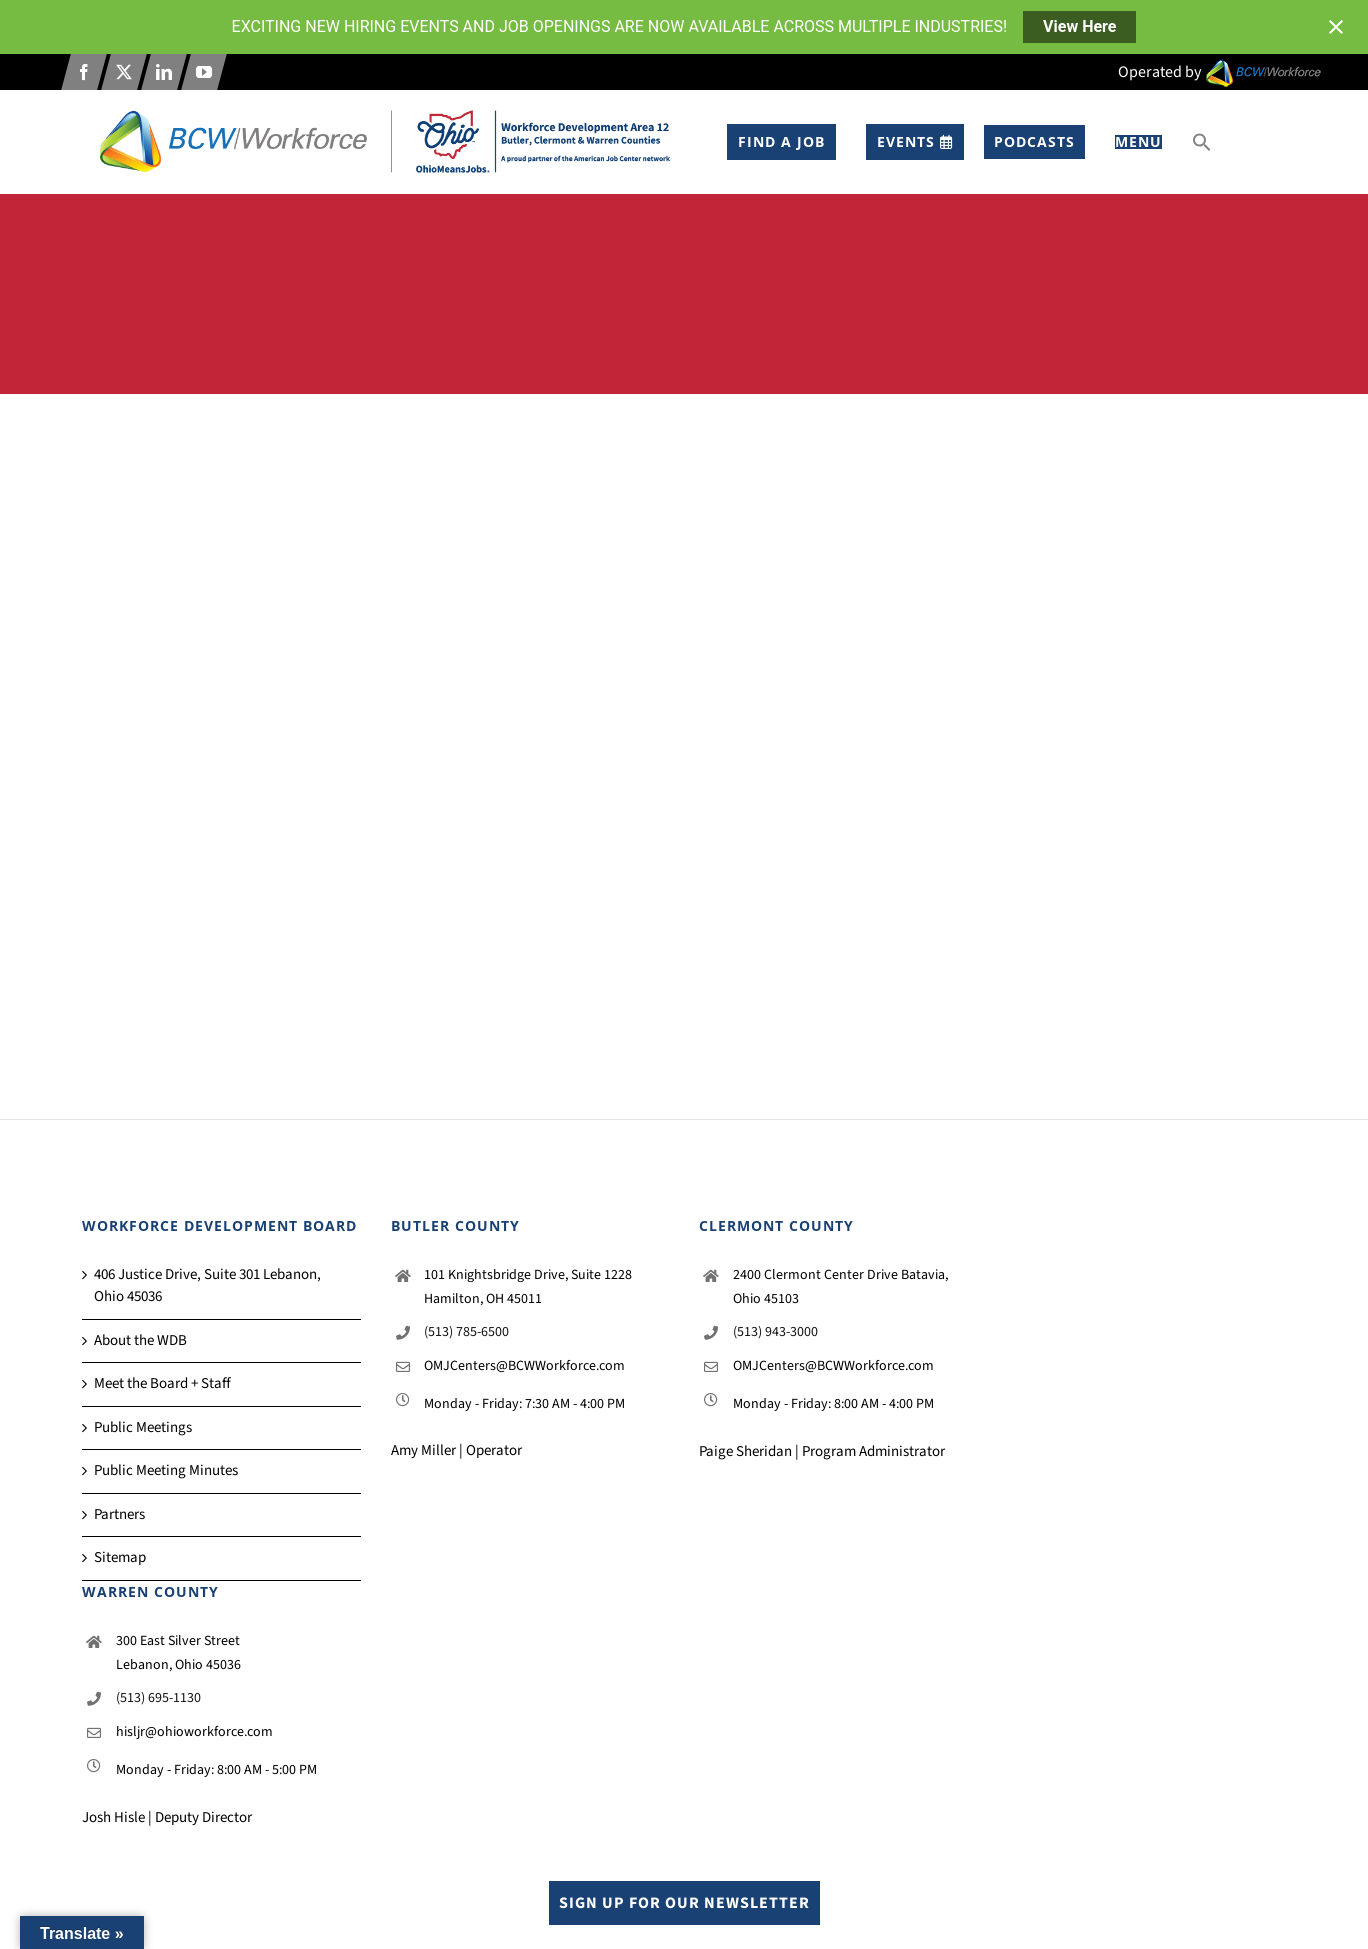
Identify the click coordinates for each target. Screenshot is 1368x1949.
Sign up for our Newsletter (684, 1903)
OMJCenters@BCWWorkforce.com (524, 1366)
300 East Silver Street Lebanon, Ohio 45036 (178, 1653)
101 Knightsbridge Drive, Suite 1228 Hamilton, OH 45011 (528, 1287)
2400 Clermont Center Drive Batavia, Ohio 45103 (840, 1287)
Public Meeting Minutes (166, 1470)
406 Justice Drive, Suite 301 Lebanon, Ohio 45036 (207, 1286)
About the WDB (140, 1340)
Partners (119, 1514)
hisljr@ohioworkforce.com (194, 1732)
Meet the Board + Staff (162, 1383)
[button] (1202, 142)
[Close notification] (1336, 27)
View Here (1079, 26)
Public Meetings (143, 1427)
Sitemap (120, 1557)
